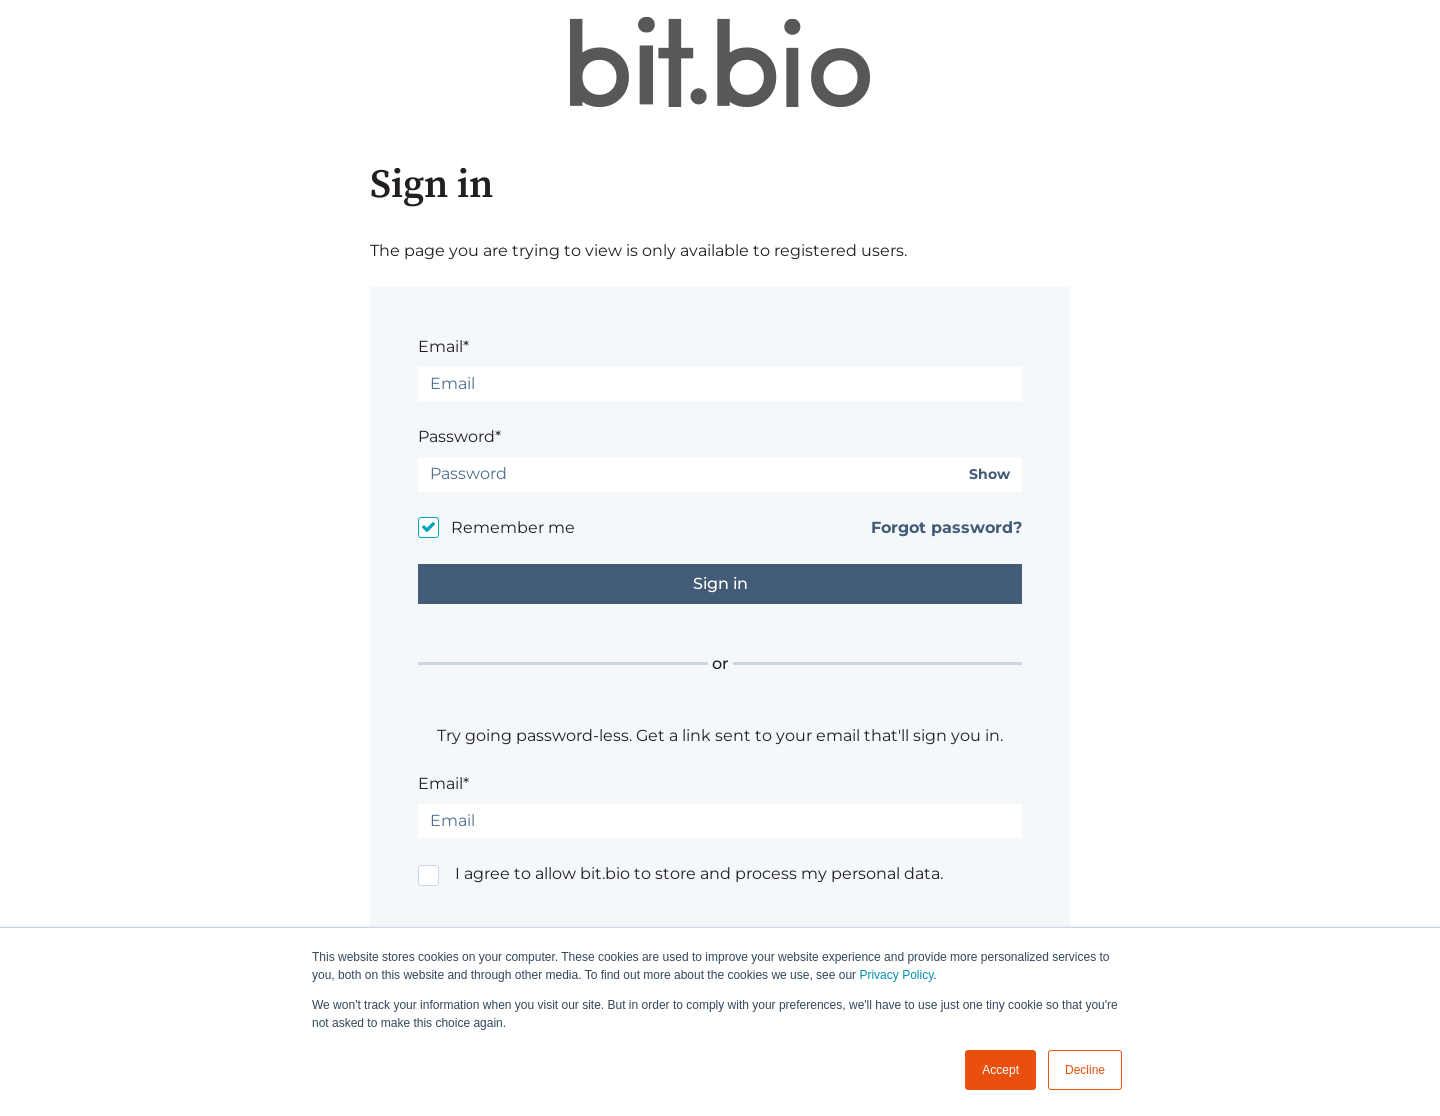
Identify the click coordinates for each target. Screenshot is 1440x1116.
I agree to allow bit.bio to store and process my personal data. (699, 873)
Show (989, 474)
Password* (459, 436)
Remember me (513, 527)
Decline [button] (1085, 1070)
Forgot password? (946, 527)
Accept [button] (1000, 1070)
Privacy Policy (896, 975)
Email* (443, 346)
